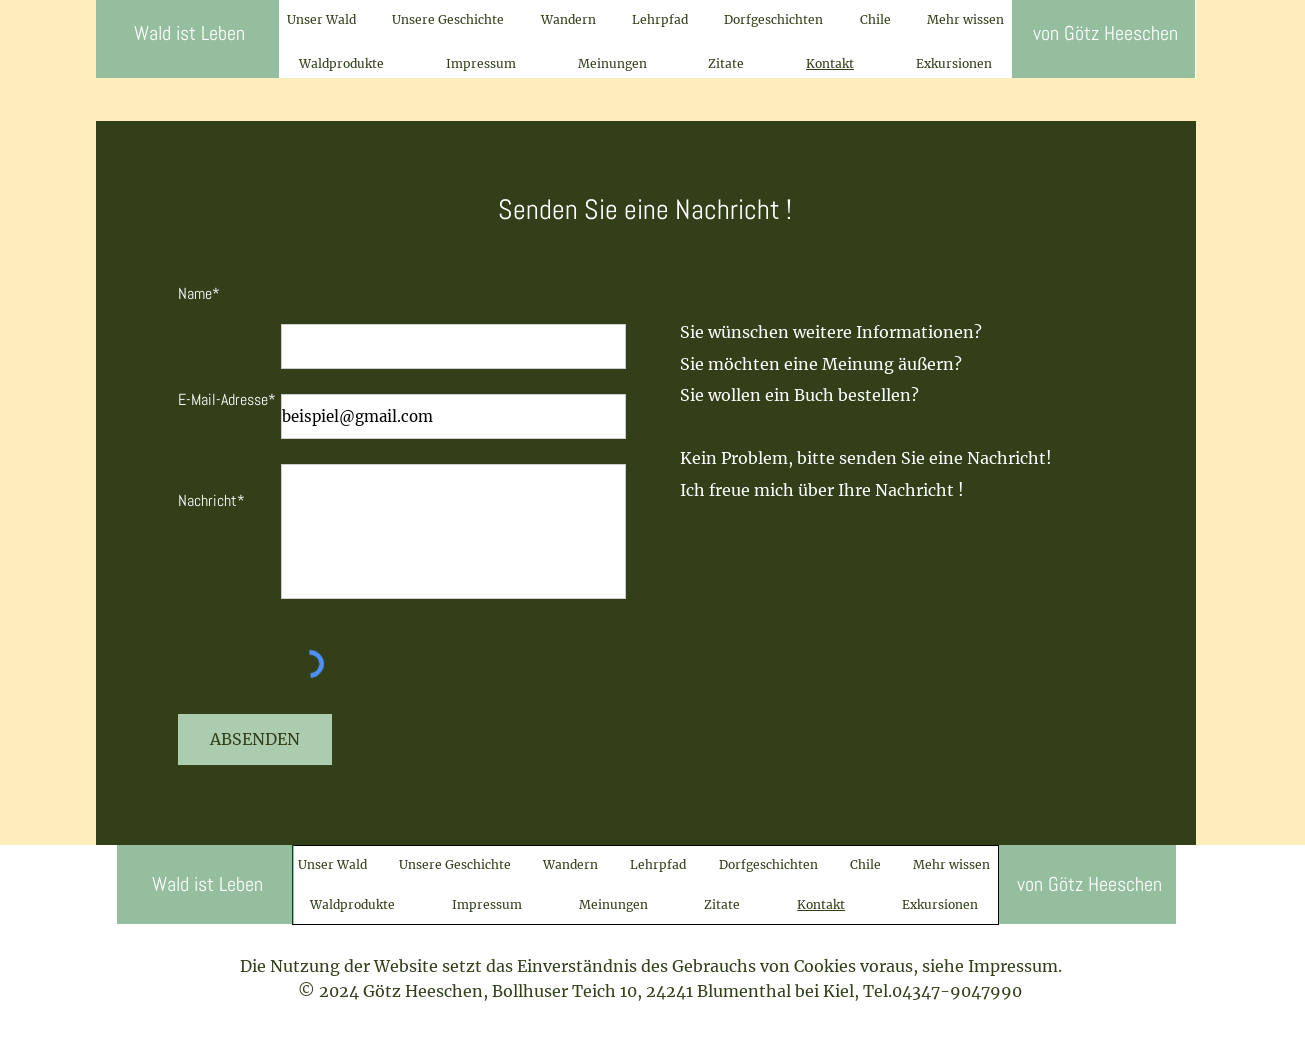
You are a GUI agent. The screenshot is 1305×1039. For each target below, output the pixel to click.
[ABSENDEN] (255, 739)
